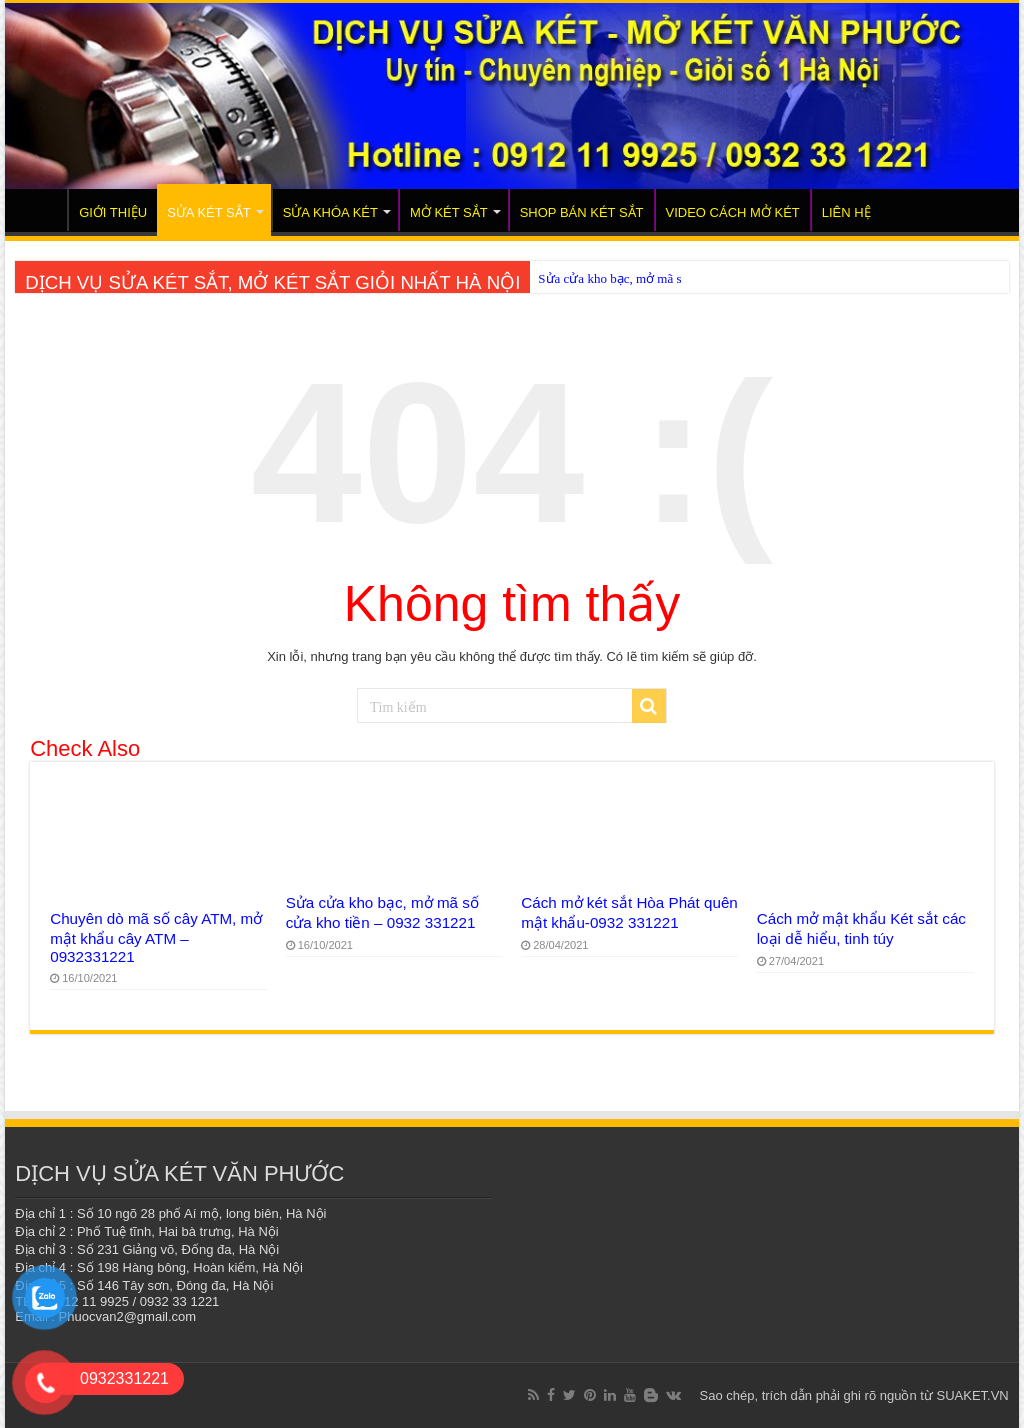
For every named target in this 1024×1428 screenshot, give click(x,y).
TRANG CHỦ (41, 210)
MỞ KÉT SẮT (449, 212)
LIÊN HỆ (846, 212)
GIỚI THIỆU (113, 212)
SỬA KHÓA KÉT (330, 212)
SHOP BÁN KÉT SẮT (582, 212)
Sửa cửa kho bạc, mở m (602, 278)
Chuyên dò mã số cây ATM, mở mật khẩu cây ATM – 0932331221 (156, 937)
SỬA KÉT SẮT (209, 212)
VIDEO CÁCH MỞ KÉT (733, 212)
